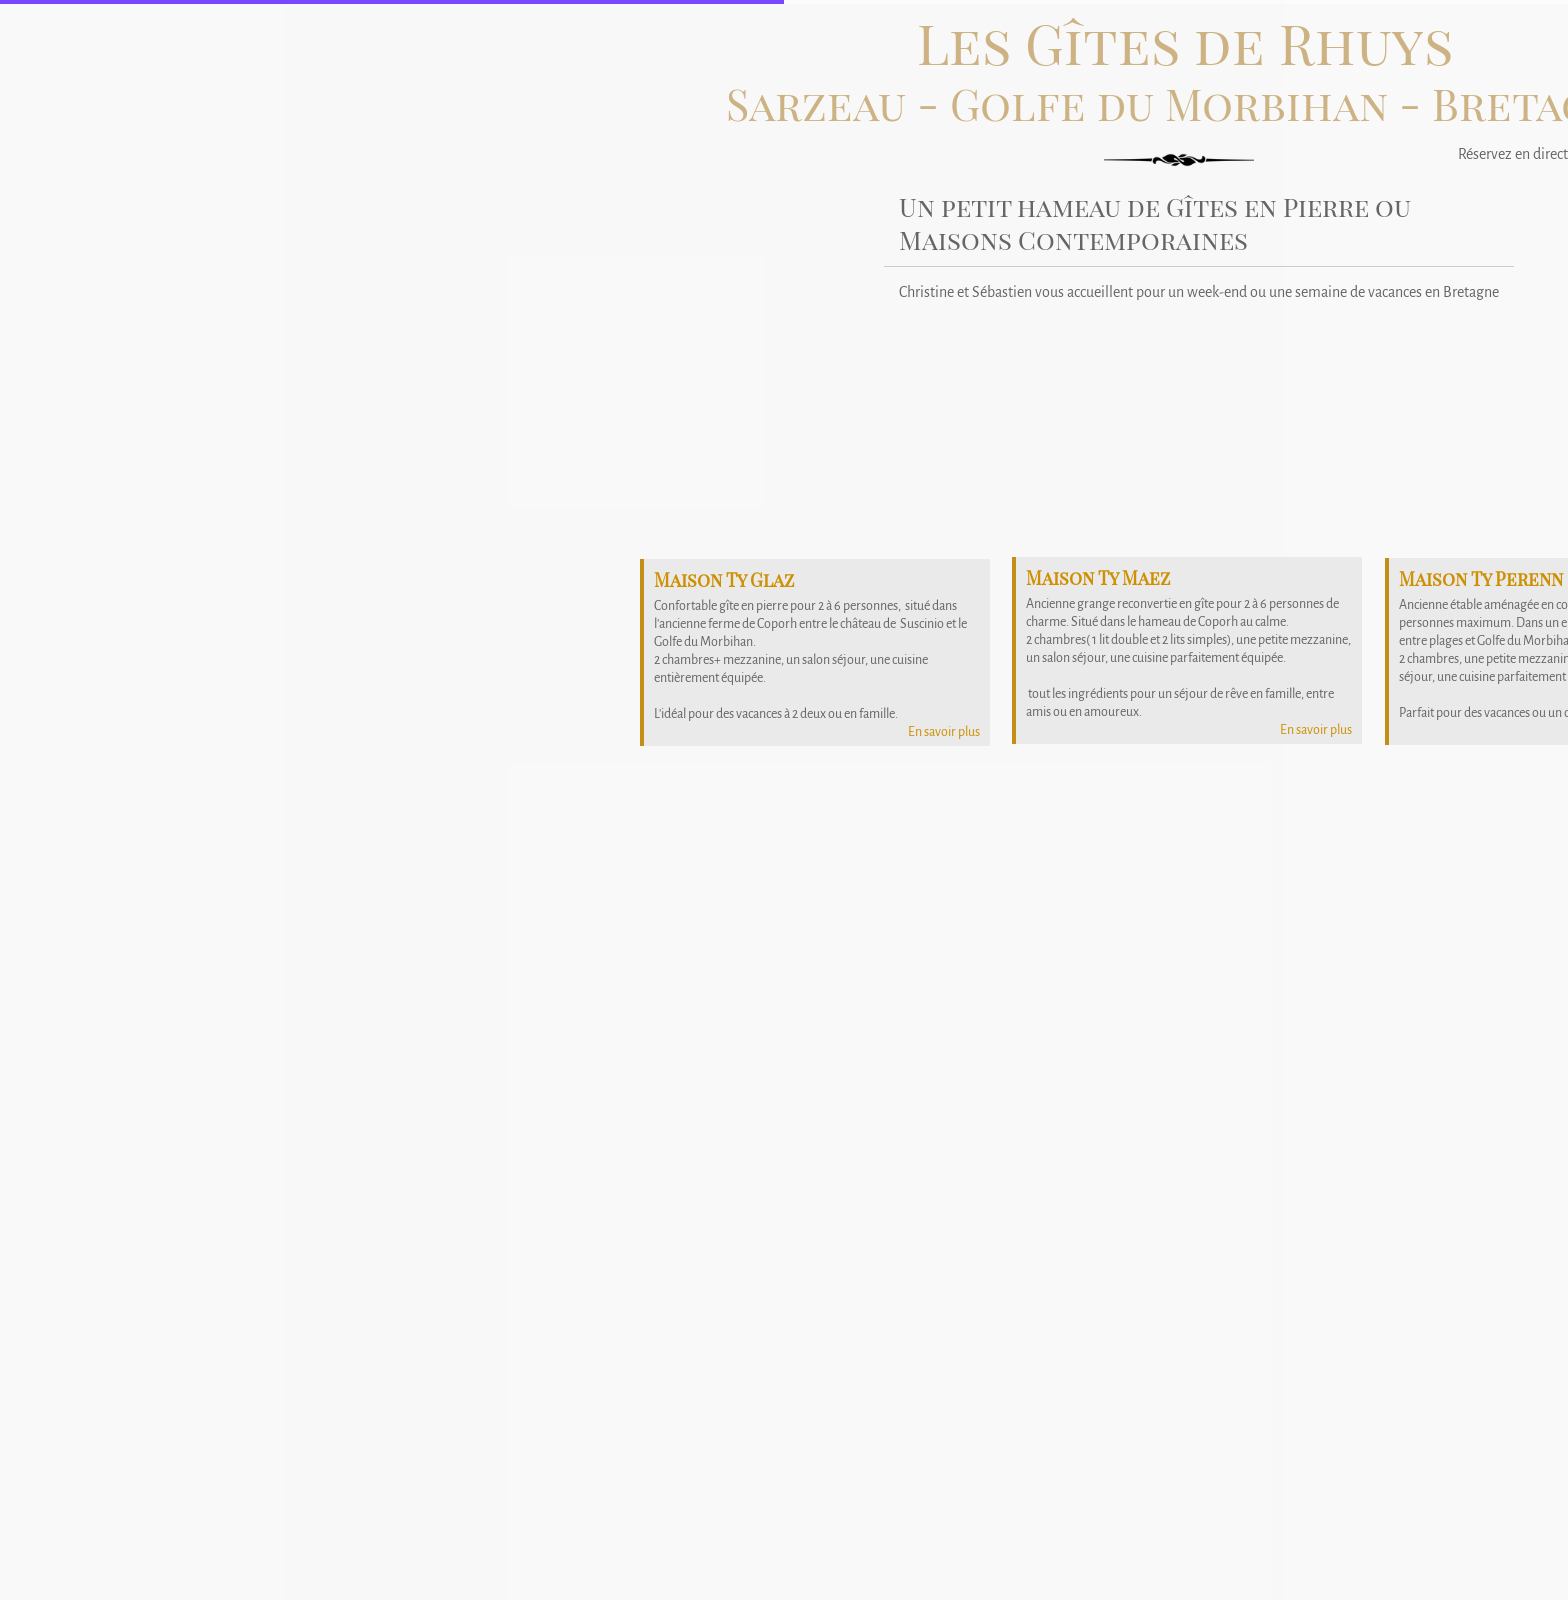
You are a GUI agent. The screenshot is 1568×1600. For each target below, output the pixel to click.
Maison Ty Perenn (1481, 579)
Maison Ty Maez (1098, 578)
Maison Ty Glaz (724, 580)
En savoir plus (1316, 730)
